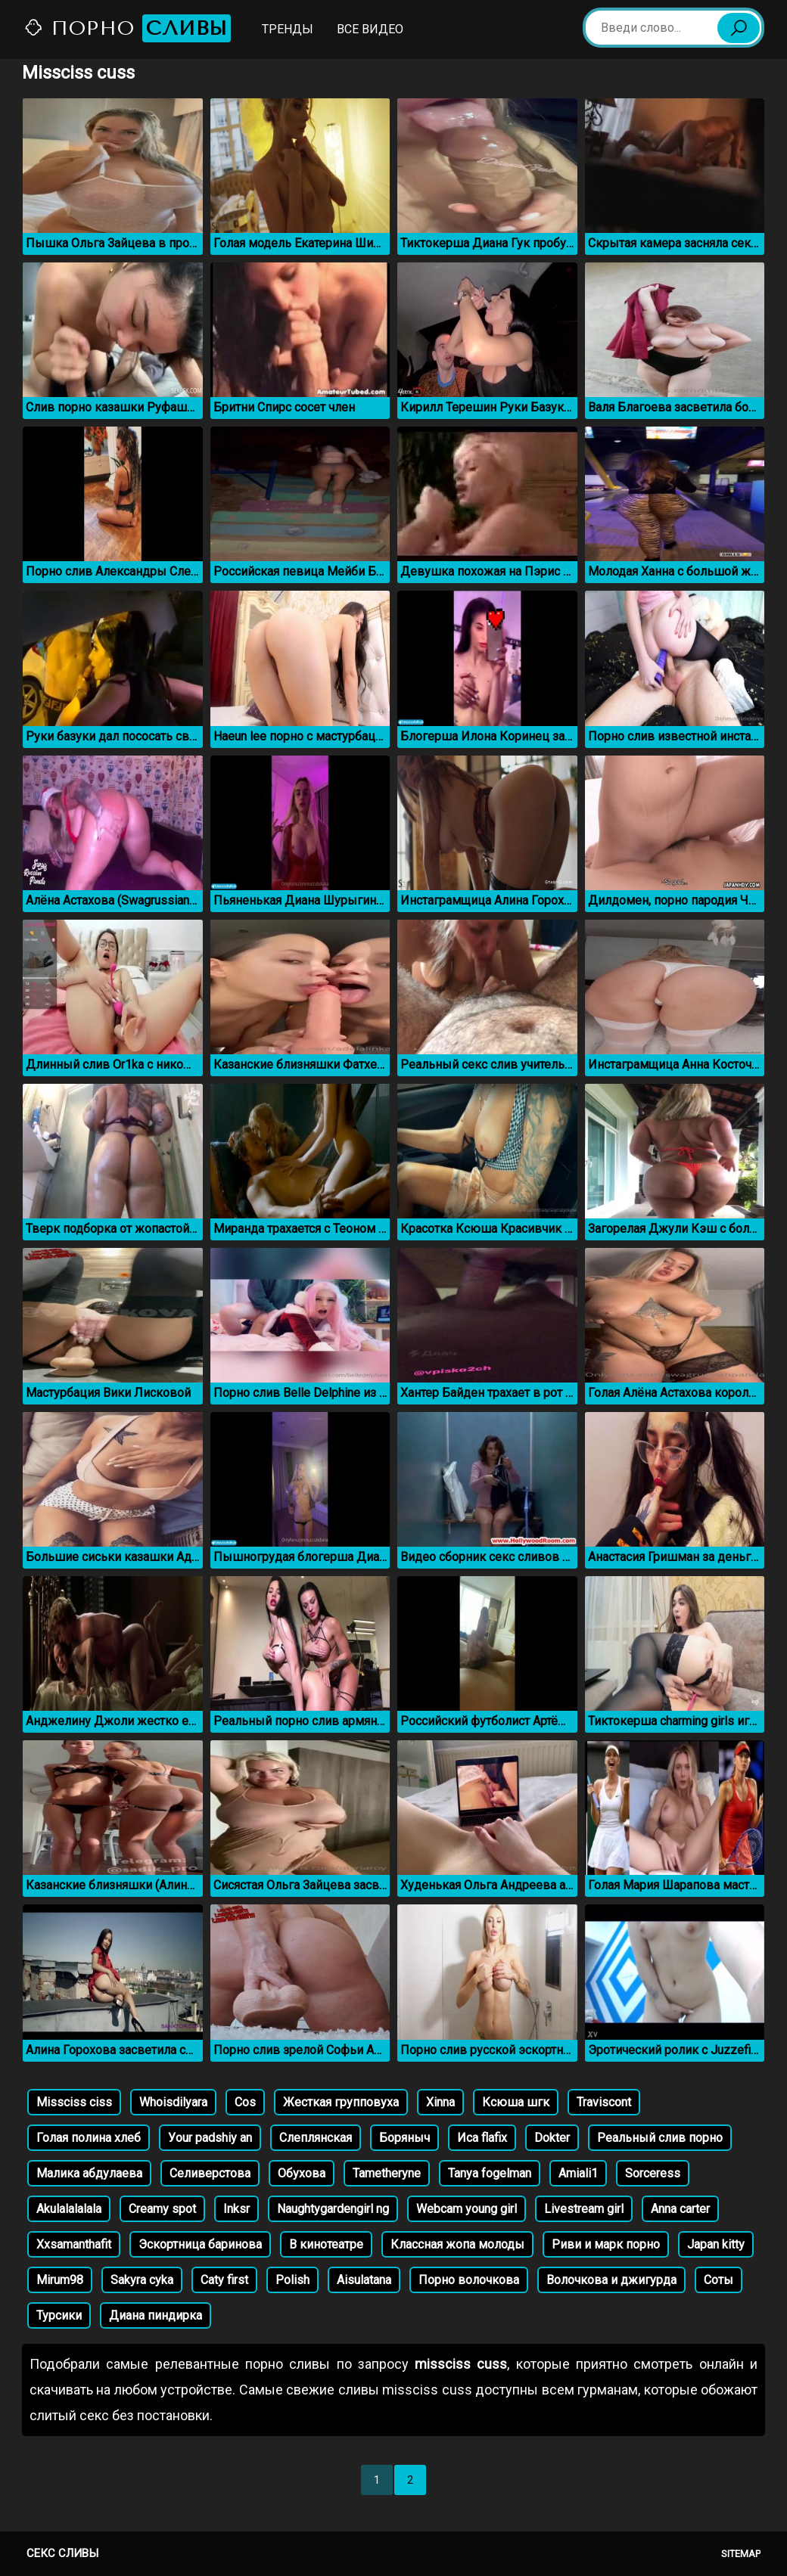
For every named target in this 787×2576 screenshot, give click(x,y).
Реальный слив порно (660, 2138)
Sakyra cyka (141, 2280)
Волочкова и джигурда (611, 2280)
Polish (292, 2280)
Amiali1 (578, 2173)
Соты (718, 2280)
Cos (245, 2102)
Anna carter (680, 2209)
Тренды (287, 29)
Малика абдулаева (89, 2173)
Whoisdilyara (173, 2102)
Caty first (224, 2280)
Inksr (236, 2209)
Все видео (370, 29)
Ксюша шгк (515, 2102)
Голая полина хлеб (88, 2138)
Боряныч (404, 2138)
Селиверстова (210, 2173)
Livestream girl (584, 2209)
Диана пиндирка (155, 2315)
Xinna (440, 2102)
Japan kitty (716, 2244)
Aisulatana (364, 2280)
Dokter (552, 2138)
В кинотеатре (326, 2244)
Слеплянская (315, 2138)
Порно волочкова (468, 2280)
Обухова (301, 2173)
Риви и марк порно (606, 2244)
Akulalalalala (68, 2209)
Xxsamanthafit (73, 2244)
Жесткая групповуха (341, 2102)
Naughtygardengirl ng (333, 2209)
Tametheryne (387, 2173)
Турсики (59, 2315)
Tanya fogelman (489, 2173)
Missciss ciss (74, 2102)
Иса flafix (482, 2138)
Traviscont (604, 2102)
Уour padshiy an (210, 2138)
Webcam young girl (466, 2209)
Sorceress (652, 2173)
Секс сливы (62, 2553)
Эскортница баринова (200, 2244)
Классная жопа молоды (457, 2244)
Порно (127, 28)
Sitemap (741, 2553)
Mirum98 (59, 2280)
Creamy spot (162, 2209)
